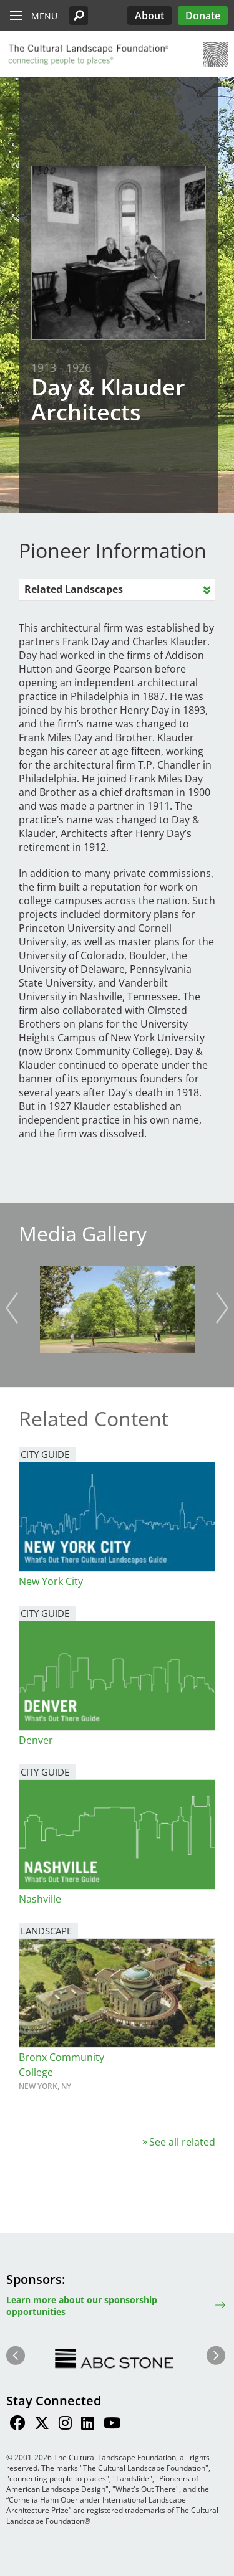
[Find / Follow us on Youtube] (112, 2425)
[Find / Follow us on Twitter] (41, 2425)
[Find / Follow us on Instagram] (65, 2425)
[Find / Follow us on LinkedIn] (87, 2425)
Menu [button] (44, 16)
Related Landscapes (73, 589)
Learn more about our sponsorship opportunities (81, 2306)
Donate (202, 15)
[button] (78, 15)
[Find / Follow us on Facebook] (17, 2425)
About (149, 15)
